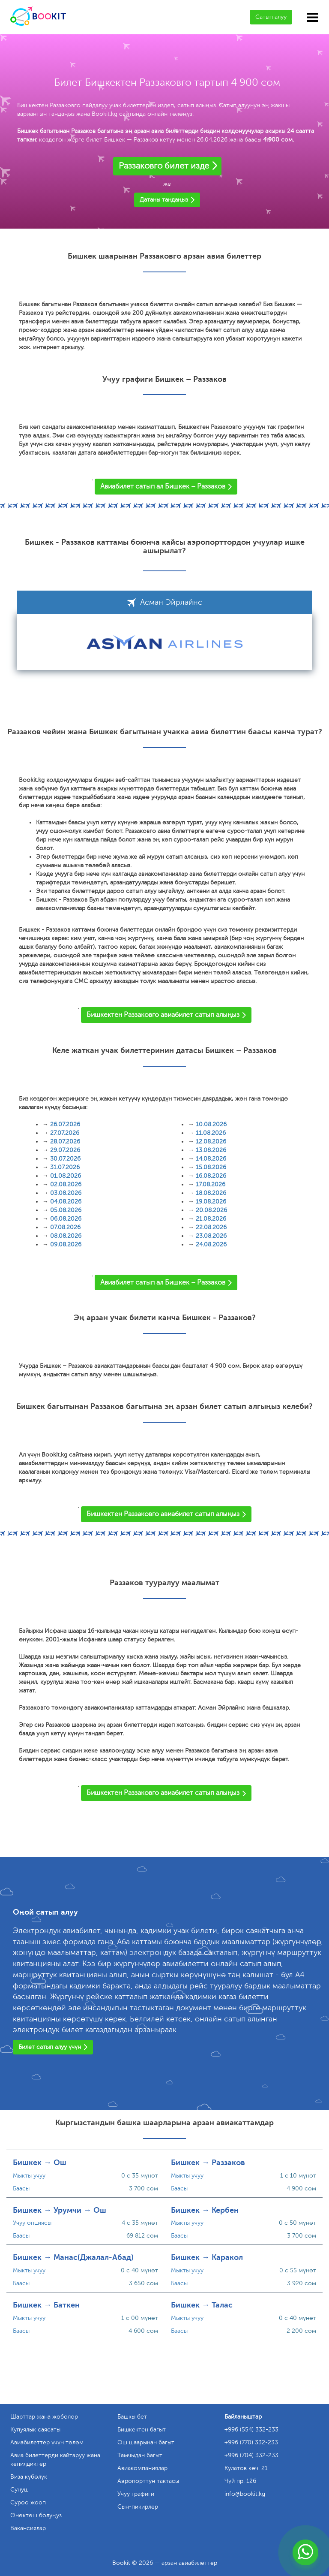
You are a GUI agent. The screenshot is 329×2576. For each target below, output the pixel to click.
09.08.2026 (65, 1244)
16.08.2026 (211, 1176)
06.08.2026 (65, 1219)
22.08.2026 (211, 1227)
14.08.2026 (211, 1158)
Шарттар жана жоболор (44, 2416)
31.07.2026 (65, 1167)
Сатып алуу (271, 17)
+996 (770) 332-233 (251, 2442)
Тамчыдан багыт (139, 2455)
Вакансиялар (28, 2528)
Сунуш (19, 2489)
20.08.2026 (211, 1210)
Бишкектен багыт (141, 2429)
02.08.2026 (65, 1184)
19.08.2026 (211, 1201)
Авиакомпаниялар (142, 2468)
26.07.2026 (65, 1124)
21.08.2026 (211, 1219)
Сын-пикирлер (137, 2507)
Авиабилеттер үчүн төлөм (47, 2442)
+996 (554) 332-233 (251, 2429)
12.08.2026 (211, 1141)
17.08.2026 (210, 1184)
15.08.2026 (211, 1167)
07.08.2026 (65, 1227)
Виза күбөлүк (28, 2476)
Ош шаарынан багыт (145, 2442)
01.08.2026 (65, 1176)
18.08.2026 (211, 1193)
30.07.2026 (65, 1158)
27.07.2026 (64, 1133)
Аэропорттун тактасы (148, 2481)
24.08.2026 (211, 1244)
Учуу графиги (135, 2494)
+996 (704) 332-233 (251, 2455)
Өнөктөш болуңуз (36, 2515)
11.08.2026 (211, 1133)
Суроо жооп (28, 2502)
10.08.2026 (211, 1124)
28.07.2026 (65, 1141)
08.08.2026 (65, 1236)
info (244, 2494)
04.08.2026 (65, 1201)
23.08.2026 (211, 1236)
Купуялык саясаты (35, 2429)
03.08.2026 (65, 1193)
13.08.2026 (211, 1150)
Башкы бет (132, 2416)
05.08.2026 (65, 1210)
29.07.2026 (65, 1150)
